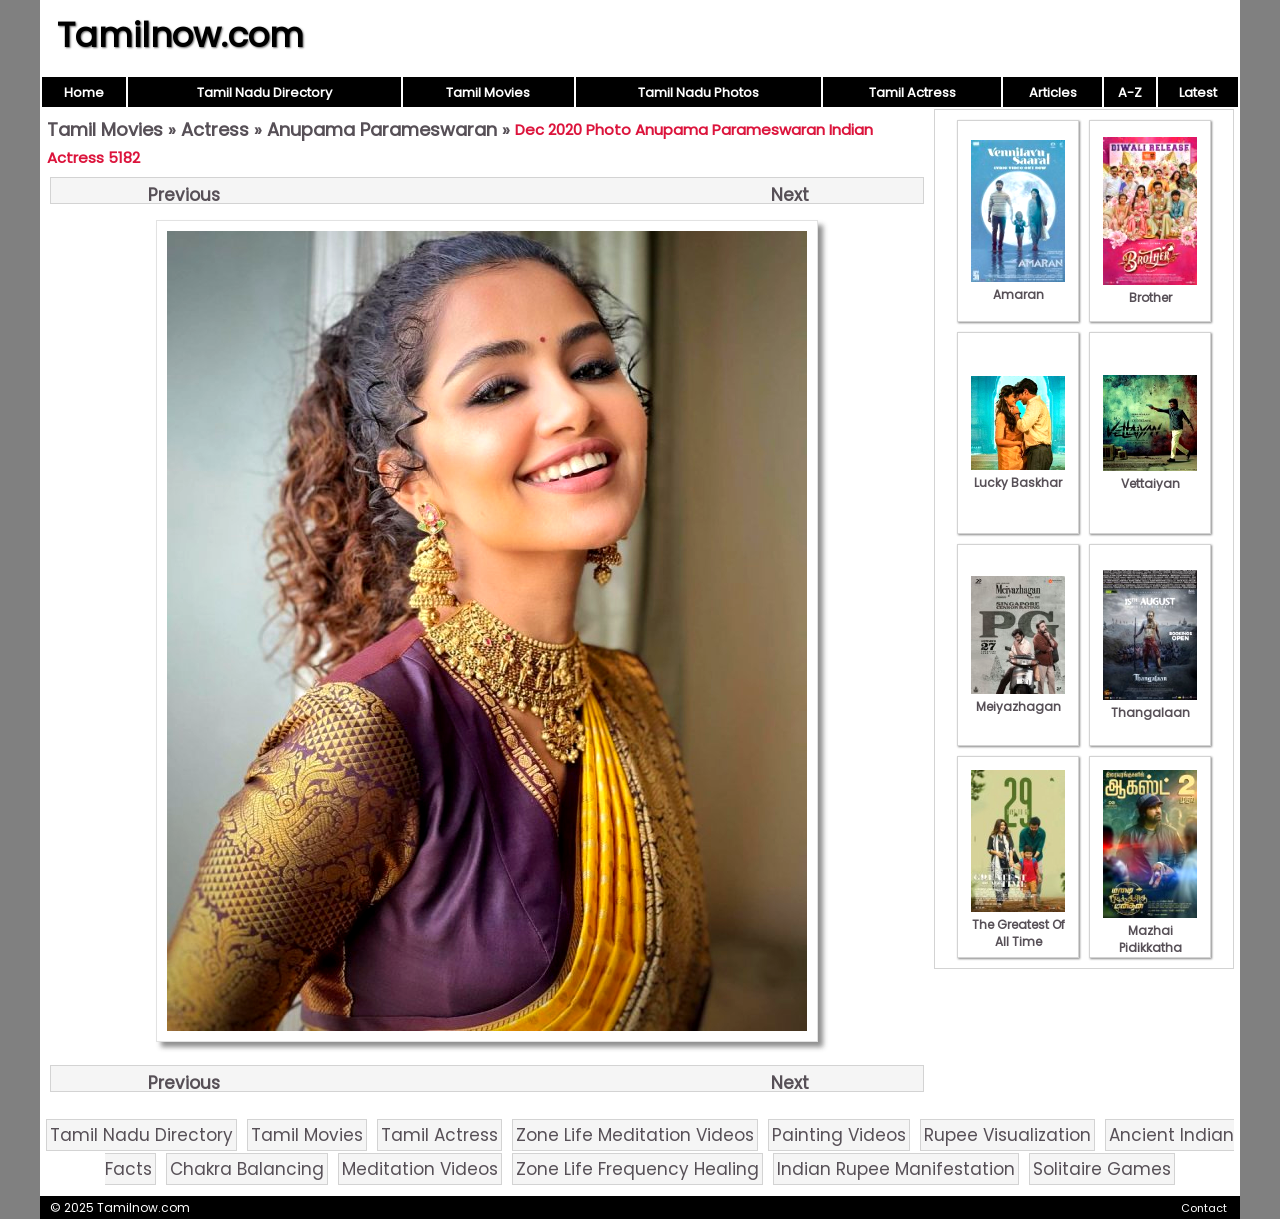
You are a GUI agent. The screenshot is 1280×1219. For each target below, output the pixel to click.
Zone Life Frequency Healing (637, 1169)
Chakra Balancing (247, 1169)
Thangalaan (1150, 704)
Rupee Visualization (1007, 1135)
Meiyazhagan (1018, 698)
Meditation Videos (420, 1169)
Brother (1150, 289)
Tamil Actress (912, 92)
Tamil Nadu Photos (698, 92)
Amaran (1018, 286)
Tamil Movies (488, 92)
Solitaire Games (1102, 1169)
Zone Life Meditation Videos (635, 1135)
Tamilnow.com (180, 35)
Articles (1053, 92)
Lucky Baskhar (1018, 474)
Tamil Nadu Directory (264, 92)
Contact (1204, 1208)
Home (84, 92)
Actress (215, 129)
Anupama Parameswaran (382, 129)
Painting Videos (839, 1135)
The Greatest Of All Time (1018, 924)
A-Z (1130, 92)
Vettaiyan (1150, 475)
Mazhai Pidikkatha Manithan (1150, 939)
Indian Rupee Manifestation (896, 1169)
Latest (1198, 92)
